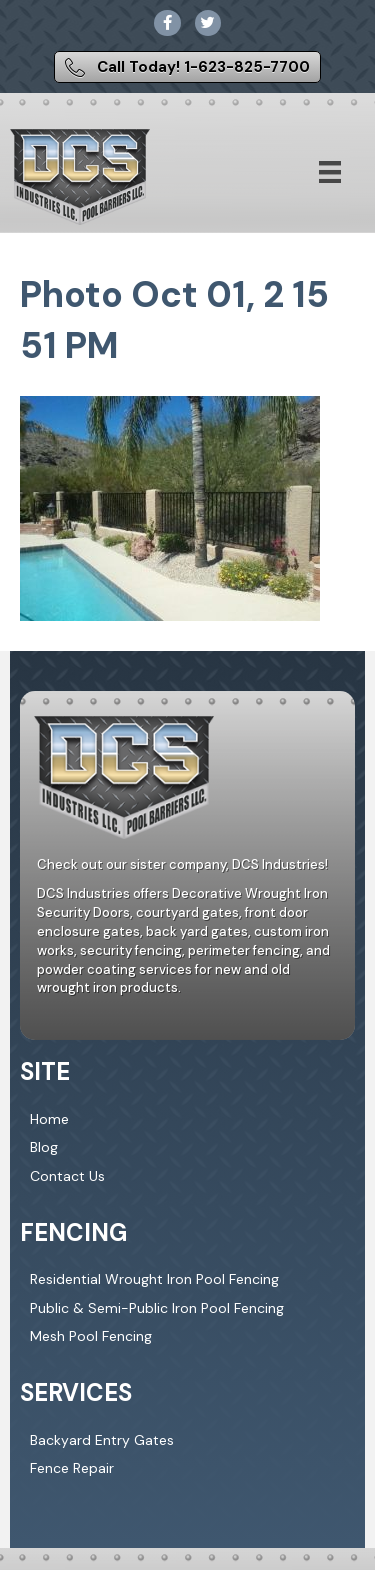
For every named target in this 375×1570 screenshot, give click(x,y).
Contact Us (67, 1176)
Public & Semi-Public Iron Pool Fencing (157, 1308)
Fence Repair (72, 1468)
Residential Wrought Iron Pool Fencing (154, 1279)
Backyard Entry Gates (102, 1440)
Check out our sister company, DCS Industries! (182, 864)
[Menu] (330, 172)
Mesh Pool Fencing (91, 1336)
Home (49, 1119)
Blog (44, 1147)
